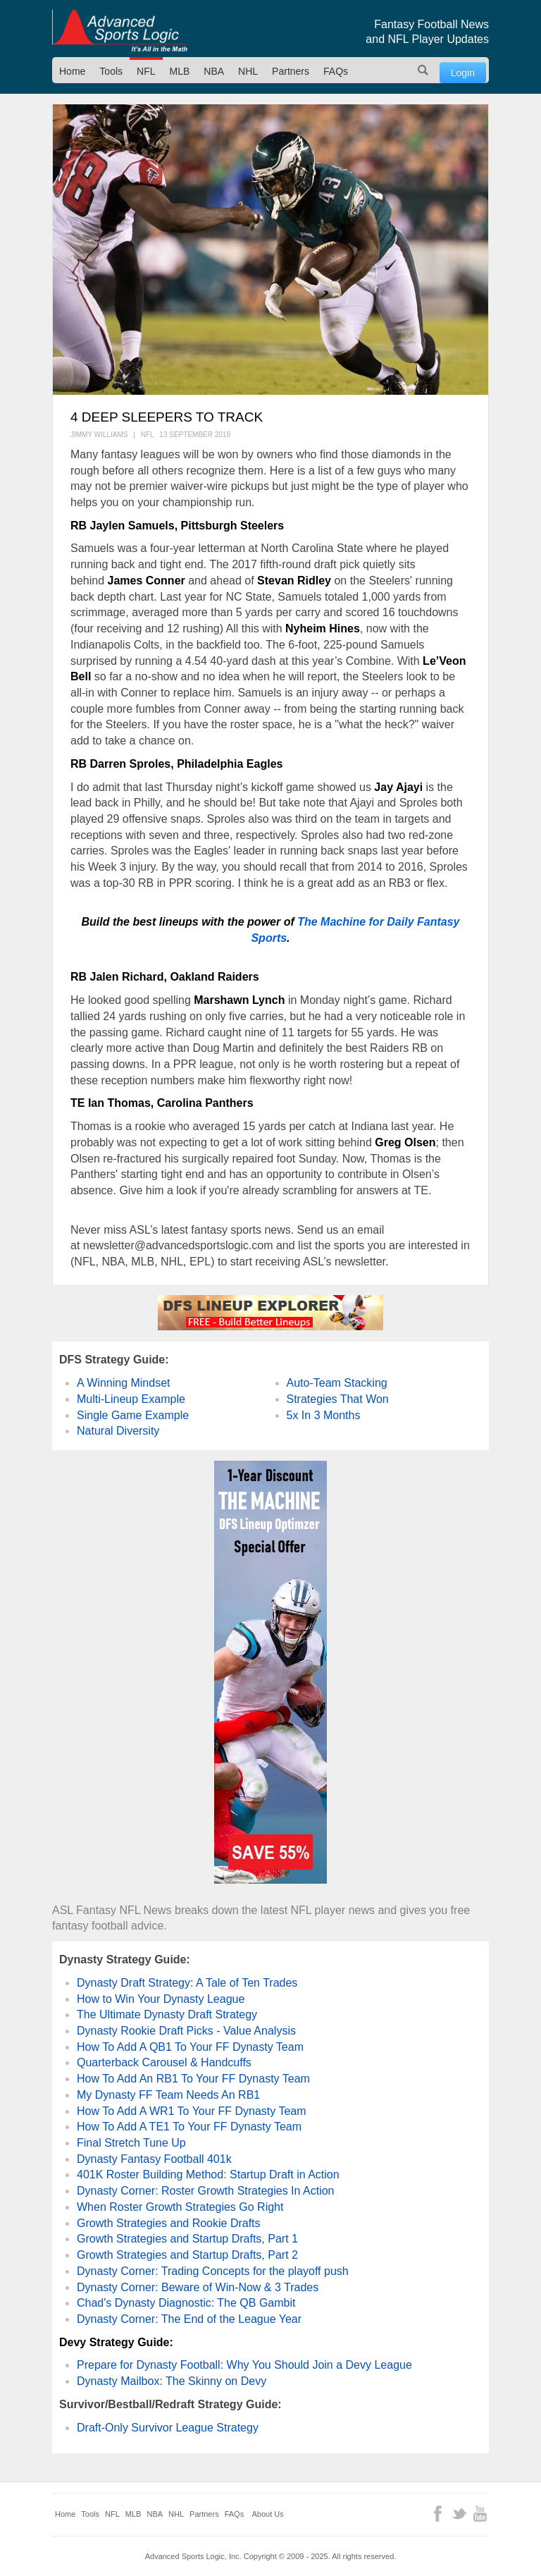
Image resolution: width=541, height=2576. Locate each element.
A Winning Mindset (123, 1383)
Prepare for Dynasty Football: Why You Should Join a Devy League (244, 2365)
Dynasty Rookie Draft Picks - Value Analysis (186, 2031)
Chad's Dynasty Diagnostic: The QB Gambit (186, 2303)
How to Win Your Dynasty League (160, 1999)
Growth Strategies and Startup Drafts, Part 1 (187, 2239)
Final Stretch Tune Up (131, 2143)
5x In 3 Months (324, 1415)
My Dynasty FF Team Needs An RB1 (168, 2095)
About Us (268, 2514)
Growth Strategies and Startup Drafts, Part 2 (187, 2255)
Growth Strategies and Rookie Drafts (169, 2223)
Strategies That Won (338, 1399)
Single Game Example (133, 1415)
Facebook (438, 2513)
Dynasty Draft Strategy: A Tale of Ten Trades (187, 1983)
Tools (111, 71)
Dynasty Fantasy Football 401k (154, 2159)
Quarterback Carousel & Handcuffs (164, 2062)
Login (463, 72)
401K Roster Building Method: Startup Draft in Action (208, 2175)
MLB (180, 71)
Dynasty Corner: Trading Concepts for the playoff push (213, 2271)
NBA (214, 71)
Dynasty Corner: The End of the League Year (189, 2319)
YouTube (480, 2513)
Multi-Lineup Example (131, 1399)
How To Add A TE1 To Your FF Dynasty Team (189, 2127)
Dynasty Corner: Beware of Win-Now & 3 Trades (197, 2287)
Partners (290, 71)
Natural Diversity (118, 1431)
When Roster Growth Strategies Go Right (180, 2207)
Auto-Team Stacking (337, 1383)
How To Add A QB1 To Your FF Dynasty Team (190, 2047)
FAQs (335, 71)
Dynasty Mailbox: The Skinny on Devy (171, 2381)
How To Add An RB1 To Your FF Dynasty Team (193, 2079)
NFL (146, 71)
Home (72, 71)
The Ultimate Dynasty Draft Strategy (167, 2014)
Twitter (459, 2513)
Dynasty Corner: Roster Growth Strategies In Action (205, 2191)
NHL (248, 71)
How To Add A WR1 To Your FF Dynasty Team (191, 2111)
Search (423, 70)
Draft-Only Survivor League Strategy (168, 2428)
